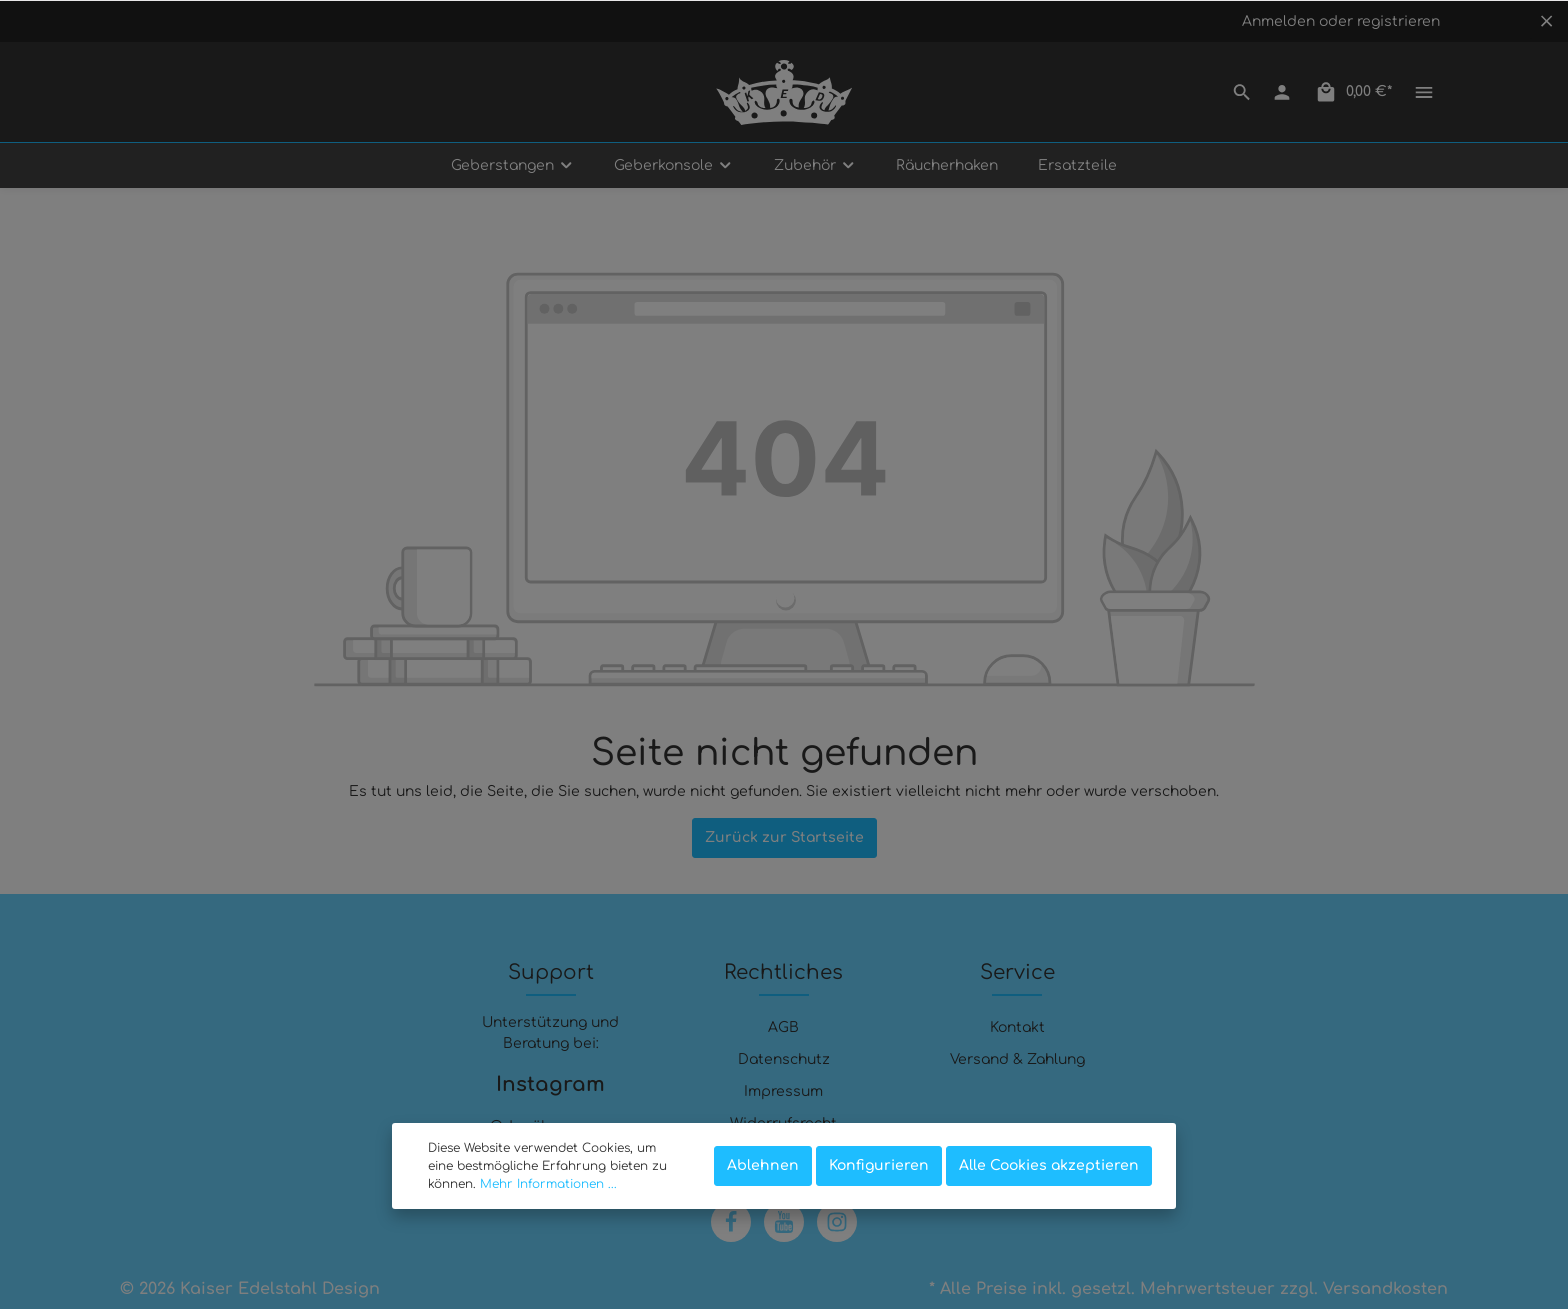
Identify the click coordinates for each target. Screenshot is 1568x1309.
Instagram (550, 1084)
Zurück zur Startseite (784, 837)
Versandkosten (1385, 1289)
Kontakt (1017, 1027)
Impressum (783, 1091)
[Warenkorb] (1353, 92)
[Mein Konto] (1282, 92)
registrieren (1398, 21)
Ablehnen (763, 1165)
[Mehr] (1424, 92)
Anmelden (1278, 21)
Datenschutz (784, 1059)
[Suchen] (1242, 92)
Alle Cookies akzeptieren (1049, 1165)
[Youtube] (784, 1222)
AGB (783, 1027)
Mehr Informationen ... (548, 1184)
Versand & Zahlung (1017, 1059)
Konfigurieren (879, 1165)
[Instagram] (837, 1222)
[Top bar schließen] (1546, 21)
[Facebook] (731, 1222)
